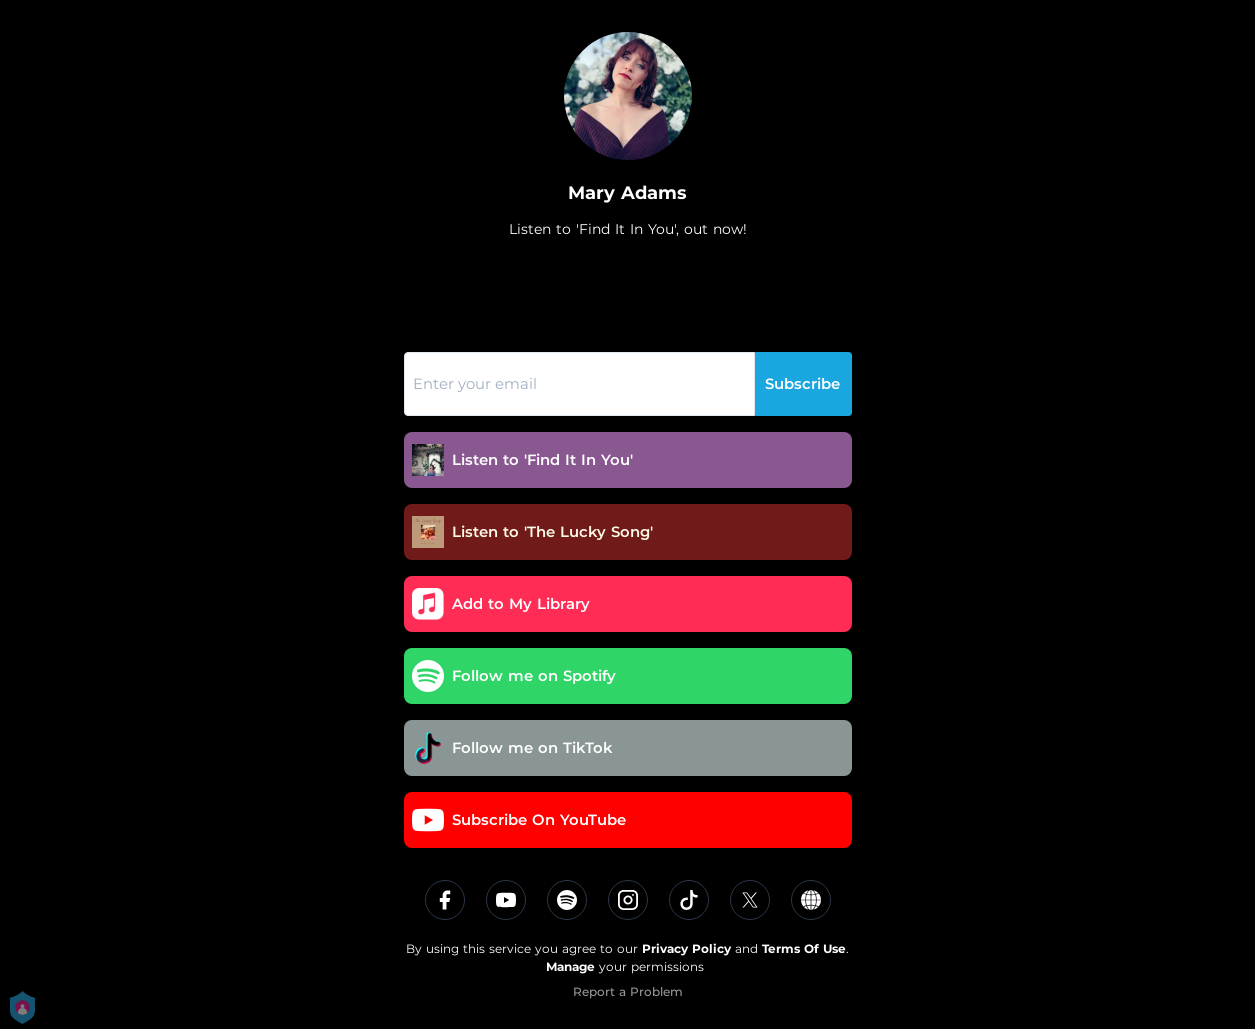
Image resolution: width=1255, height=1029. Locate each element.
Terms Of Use (804, 948)
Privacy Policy (686, 948)
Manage (570, 966)
